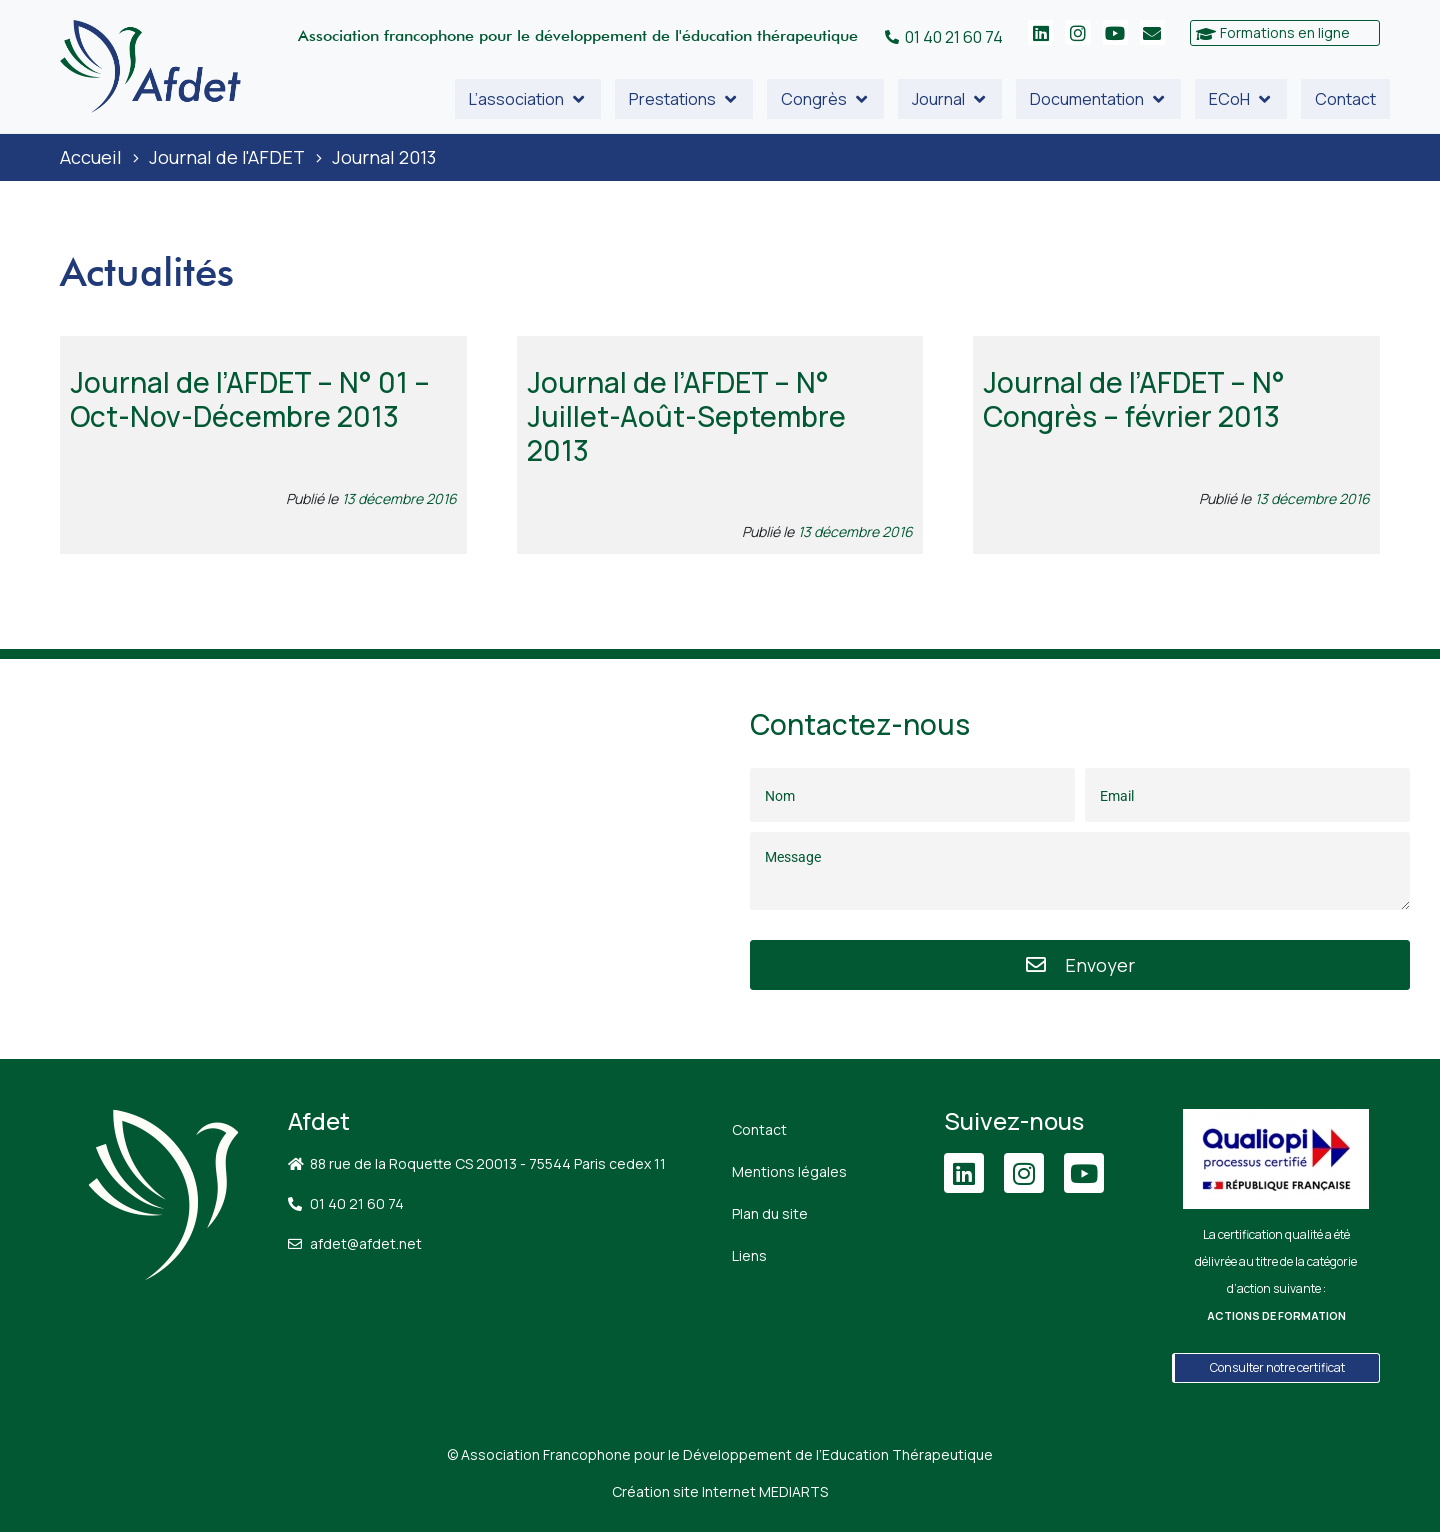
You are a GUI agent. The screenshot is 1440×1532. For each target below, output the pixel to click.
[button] (528, 99)
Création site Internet (720, 1491)
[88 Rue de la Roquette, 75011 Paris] (360, 859)
